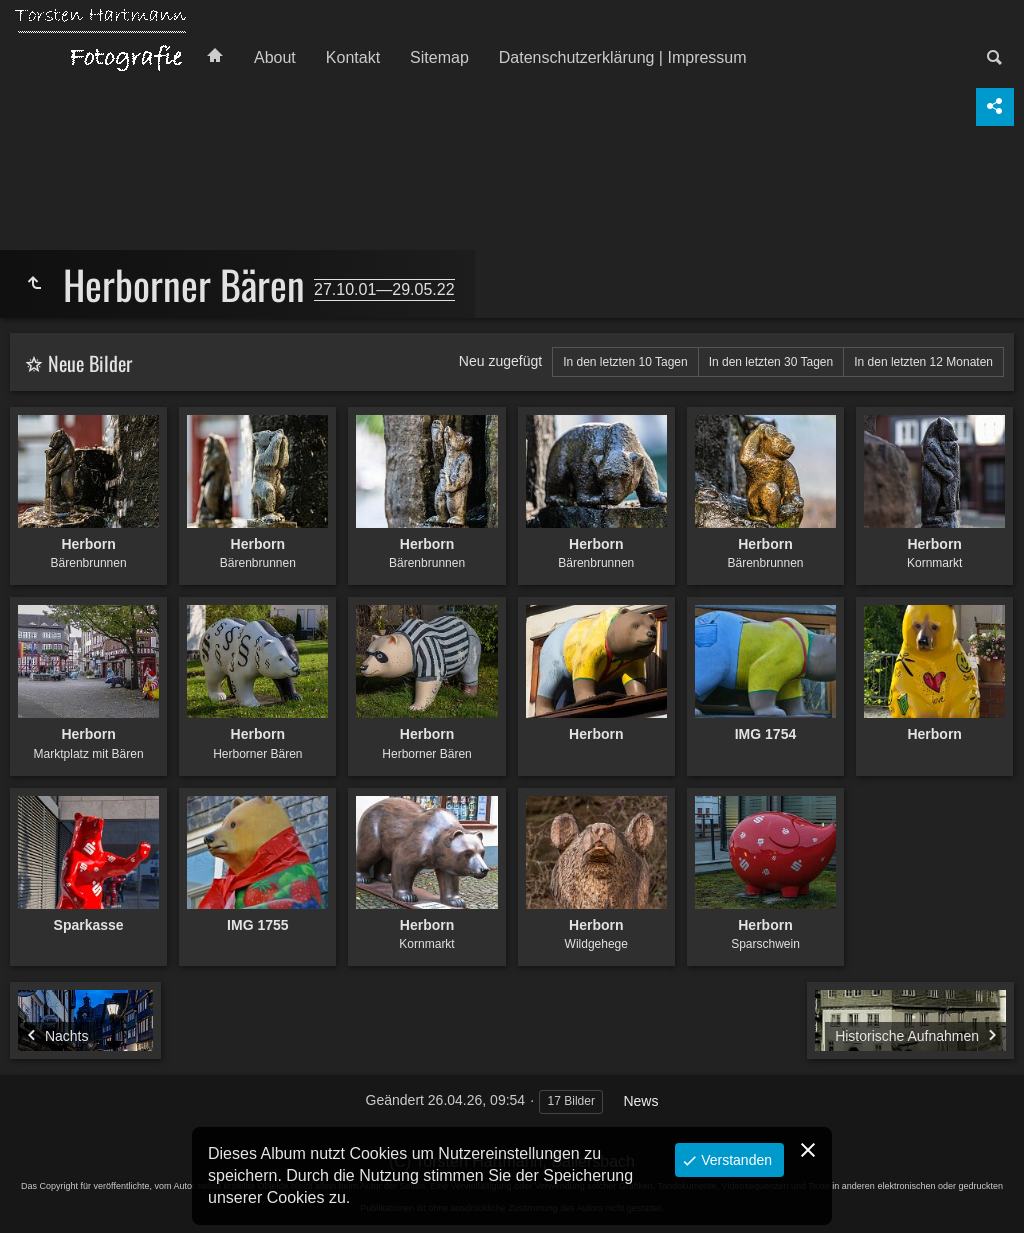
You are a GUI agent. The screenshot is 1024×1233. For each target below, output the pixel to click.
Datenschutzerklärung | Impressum (623, 57)
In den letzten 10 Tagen (625, 362)
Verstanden (734, 1160)
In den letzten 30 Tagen (771, 362)
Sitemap (439, 57)
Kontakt (353, 57)
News (640, 1101)
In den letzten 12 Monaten (923, 362)
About (275, 57)
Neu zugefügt (500, 361)
